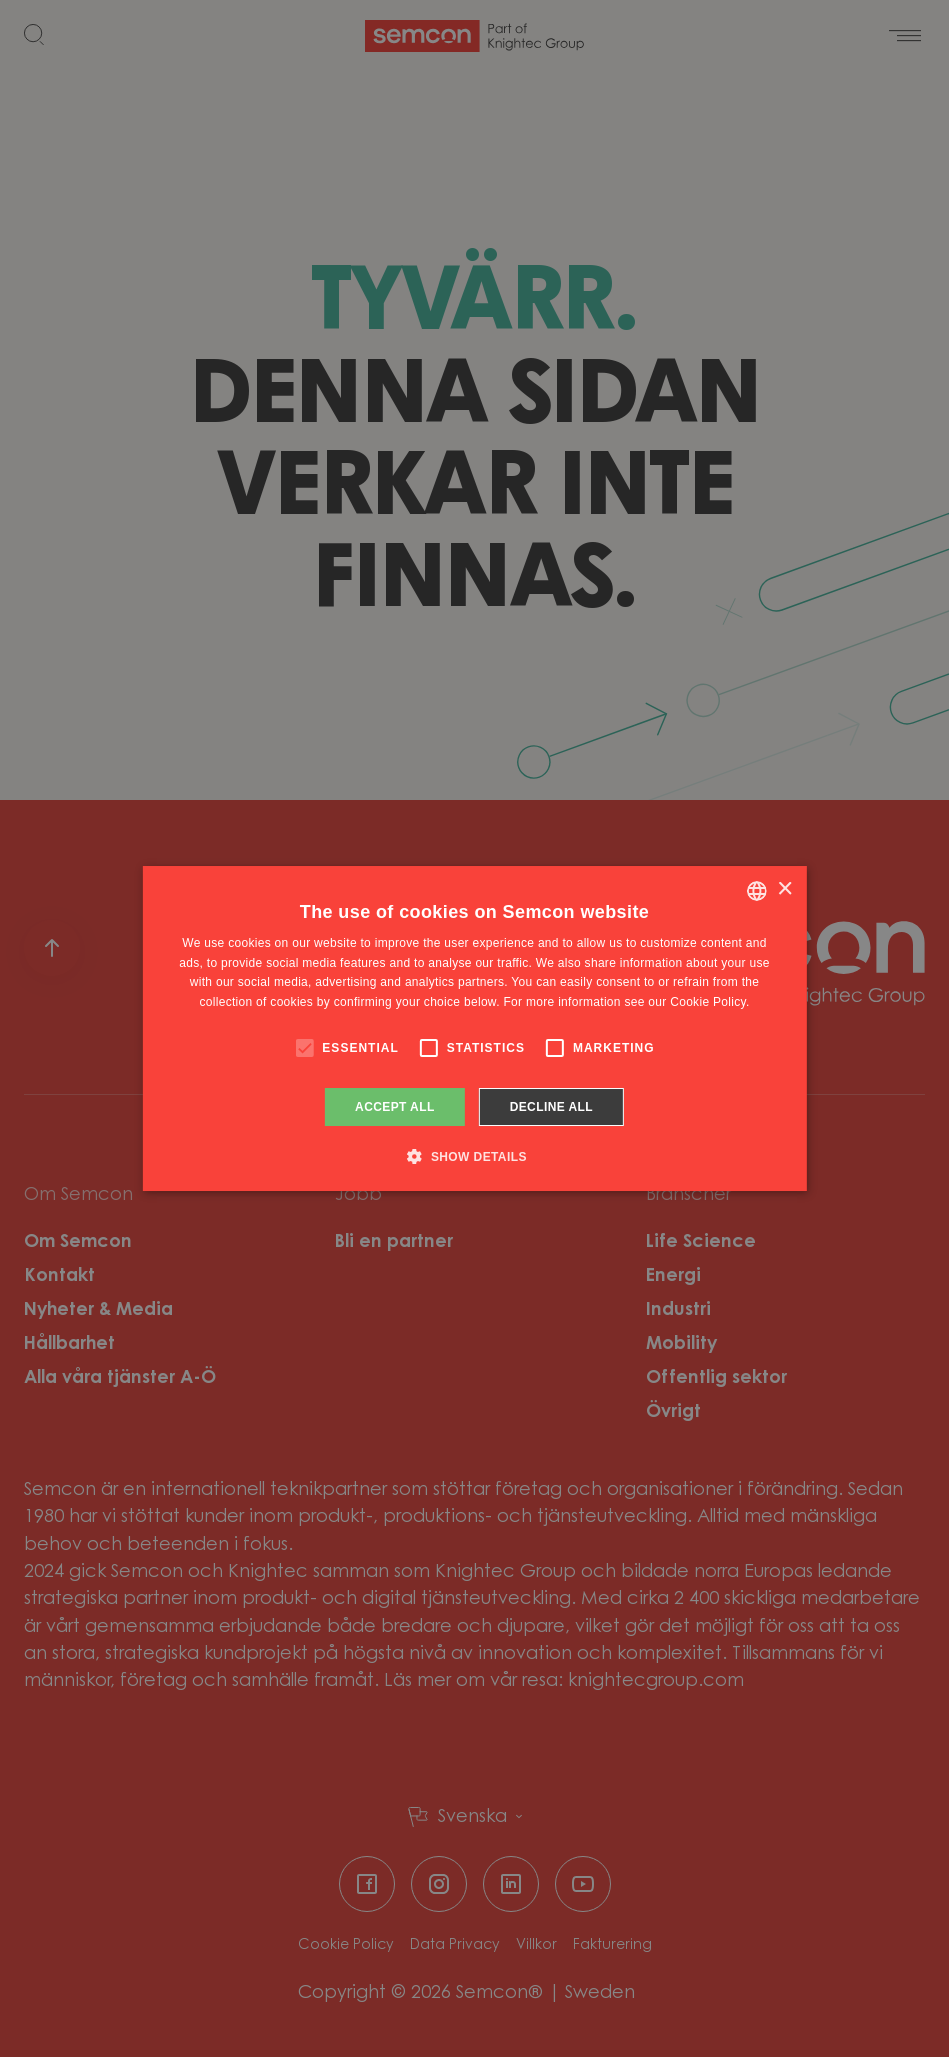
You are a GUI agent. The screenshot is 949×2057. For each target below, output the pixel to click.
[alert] (474, 1028)
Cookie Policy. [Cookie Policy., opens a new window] (709, 1002)
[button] (474, 1156)
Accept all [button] (395, 1107)
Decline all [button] (551, 1107)
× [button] (784, 889)
